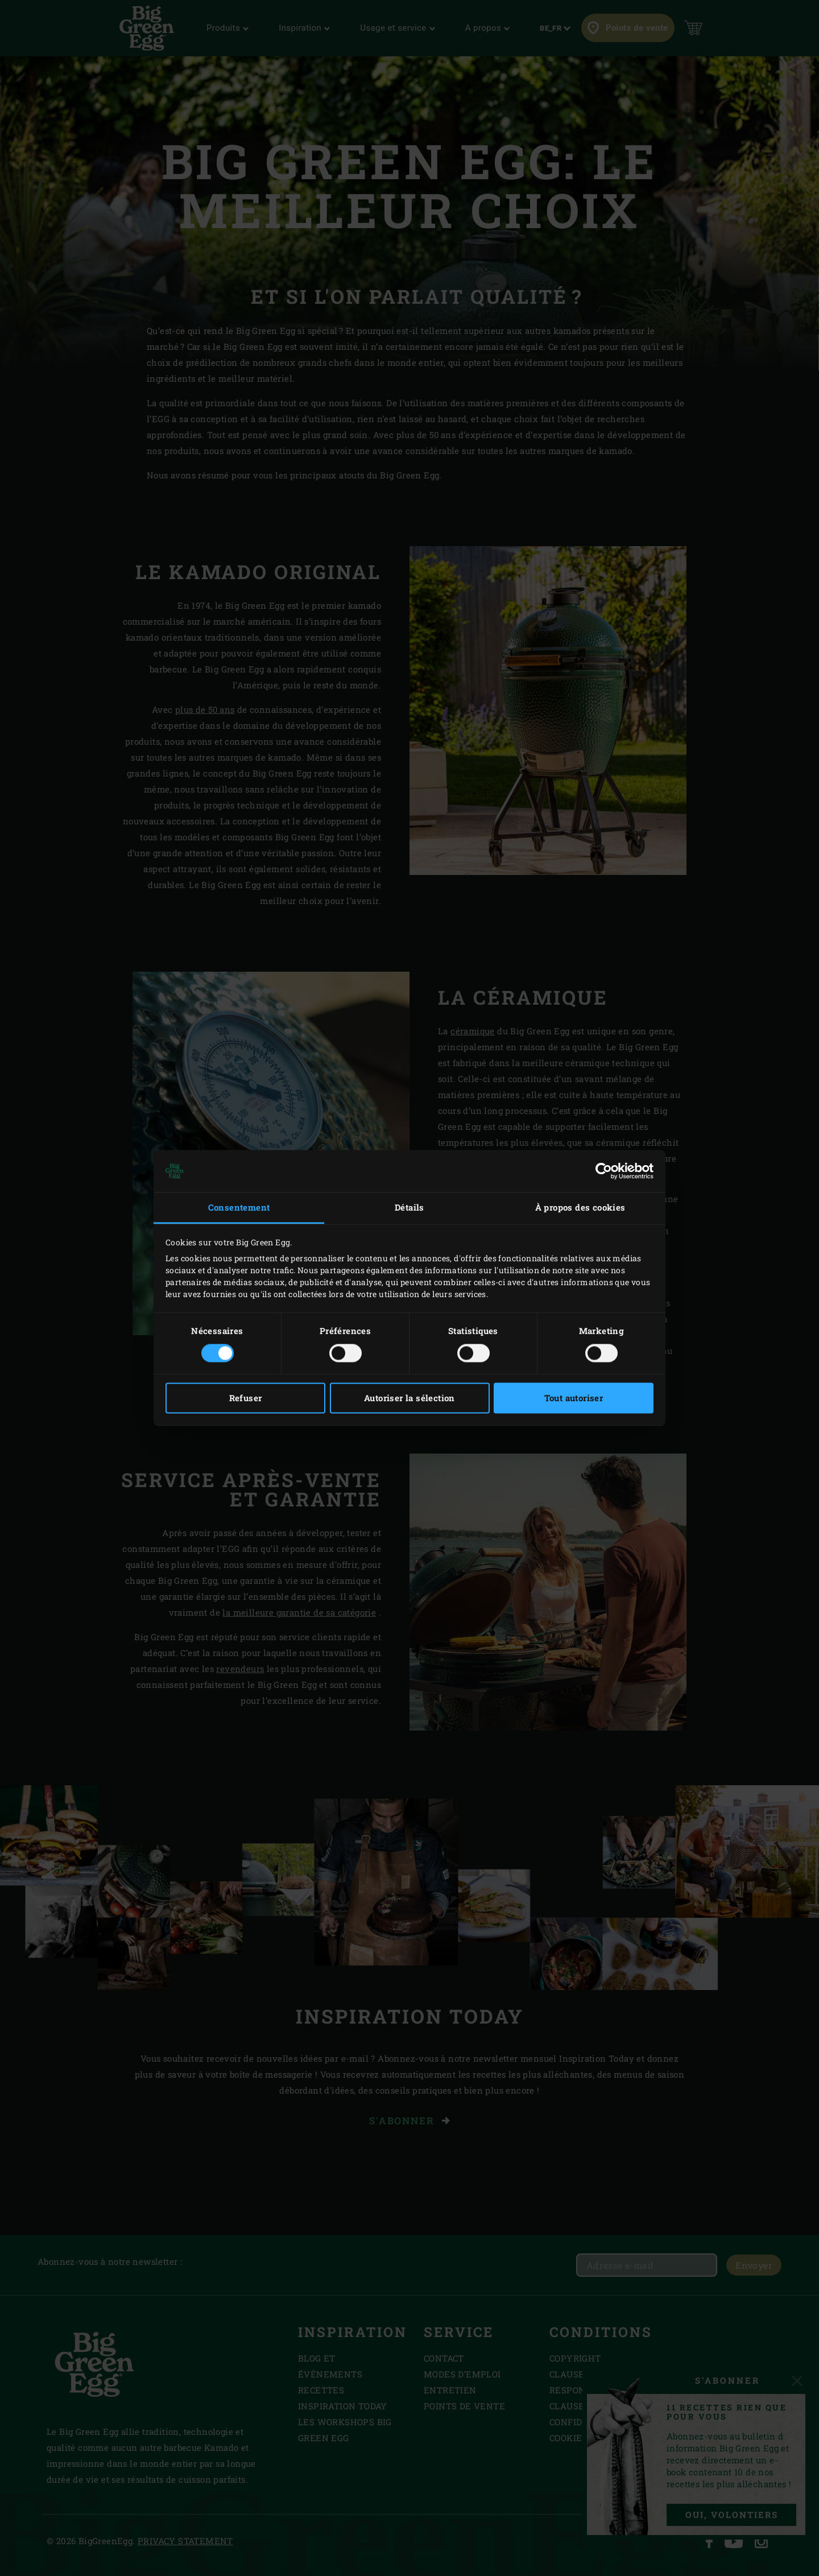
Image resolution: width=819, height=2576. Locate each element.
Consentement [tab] (239, 1207)
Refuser (245, 1398)
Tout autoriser (573, 1398)
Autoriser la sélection (409, 1398)
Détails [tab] (409, 1207)
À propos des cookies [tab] (580, 1207)
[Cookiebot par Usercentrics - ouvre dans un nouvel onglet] (603, 1170)
